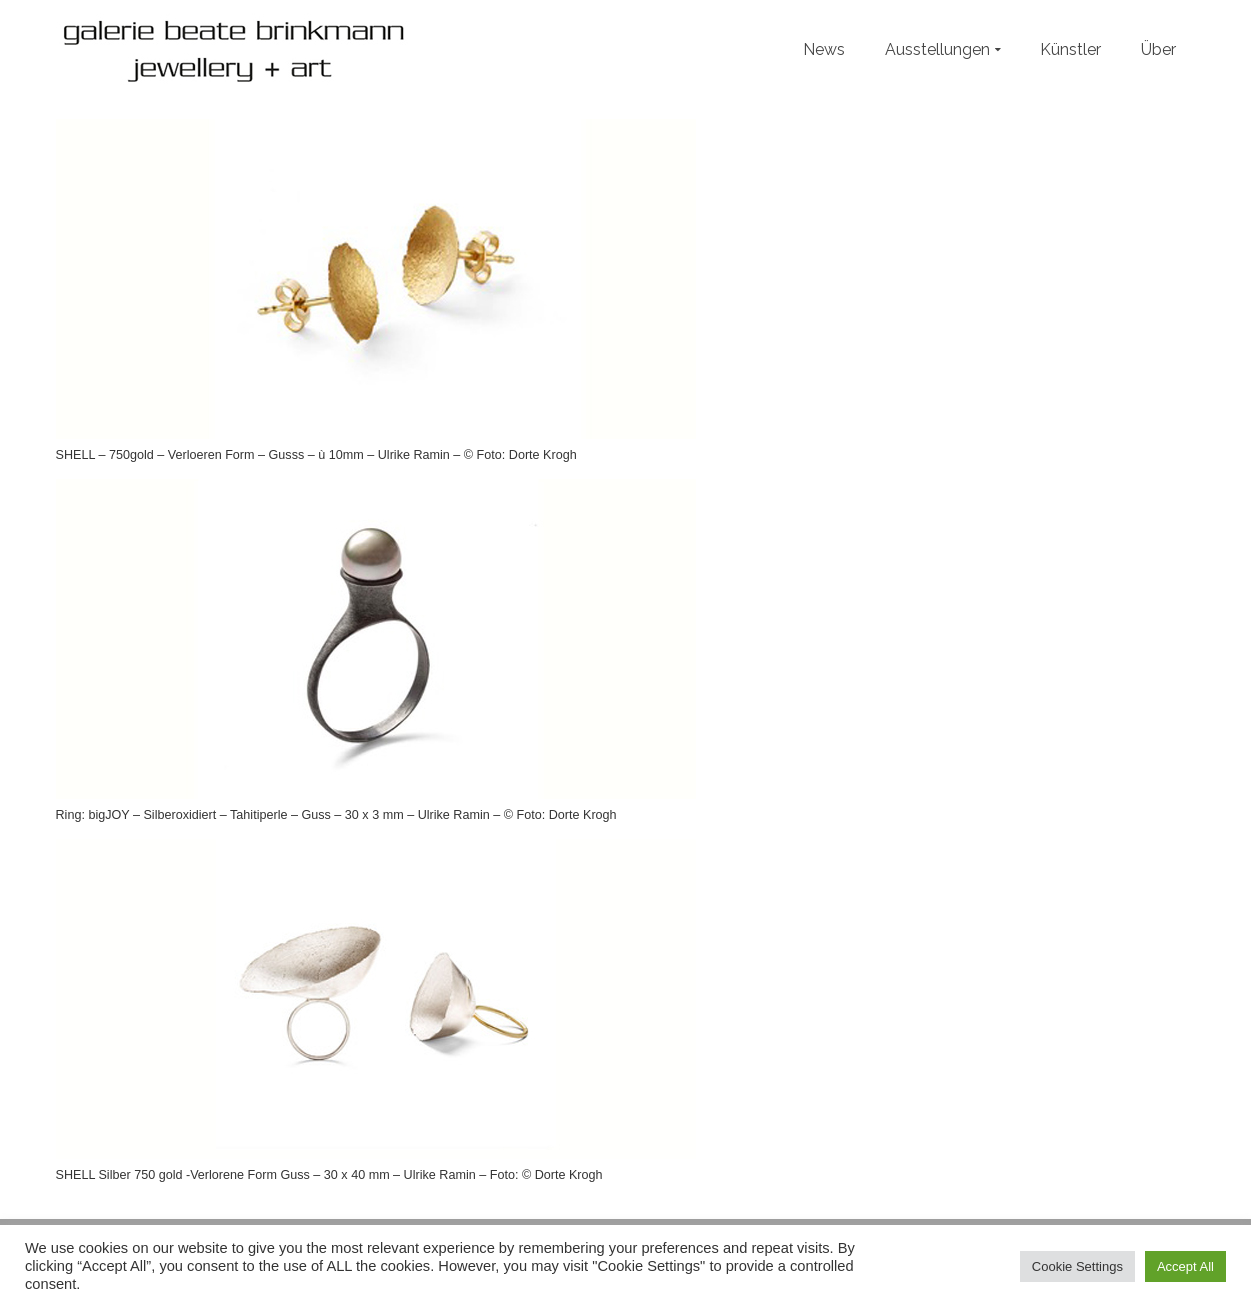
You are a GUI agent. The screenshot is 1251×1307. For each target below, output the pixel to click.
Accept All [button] (1185, 1266)
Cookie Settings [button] (1077, 1266)
